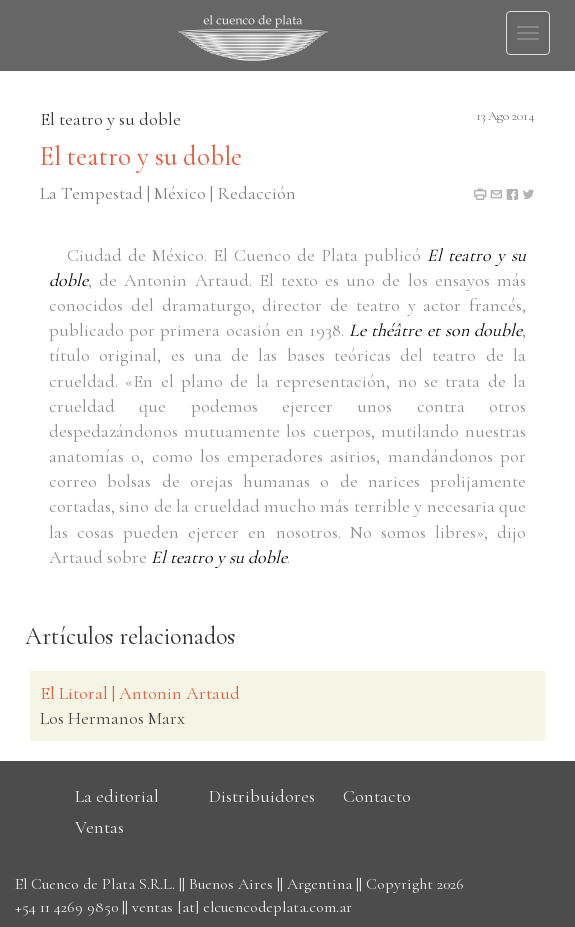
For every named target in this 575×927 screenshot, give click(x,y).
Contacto (377, 796)
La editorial (117, 796)
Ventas (99, 827)
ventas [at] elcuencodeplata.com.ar (242, 907)
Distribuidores (262, 796)
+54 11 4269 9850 (66, 907)
